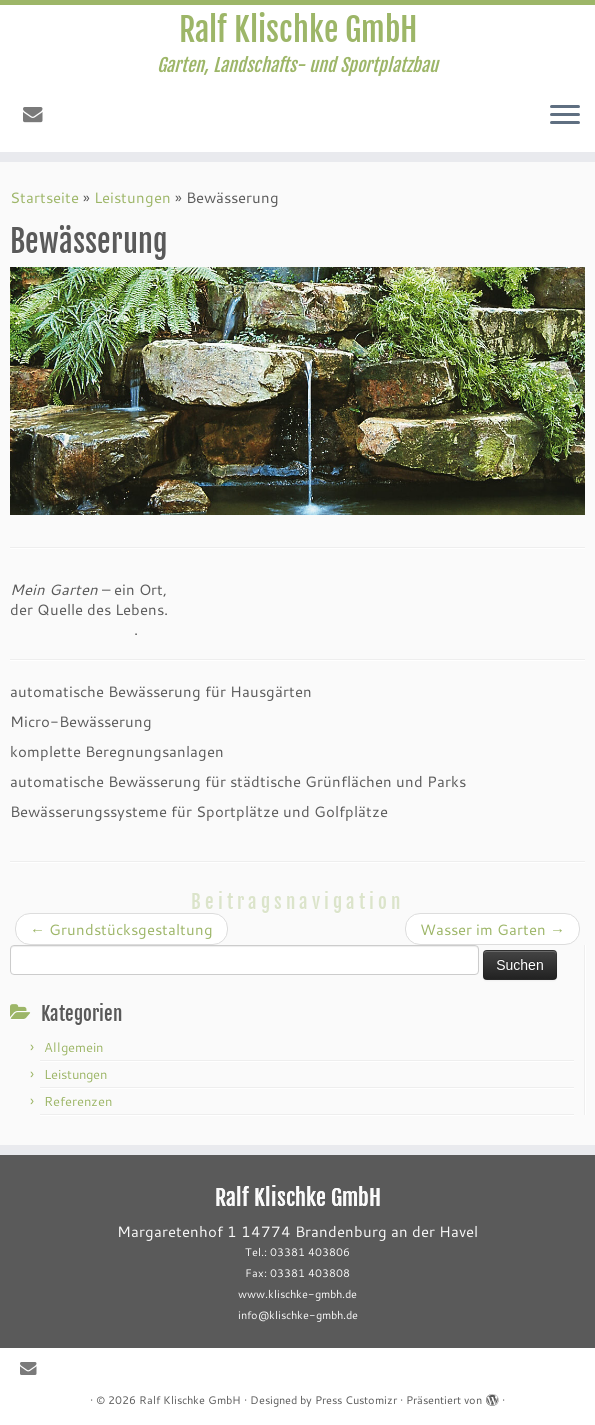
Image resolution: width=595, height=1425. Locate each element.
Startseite (44, 197)
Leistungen (132, 197)
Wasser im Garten (492, 929)
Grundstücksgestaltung (121, 929)
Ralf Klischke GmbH (298, 30)
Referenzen (78, 1101)
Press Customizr (356, 1400)
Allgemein (73, 1047)
